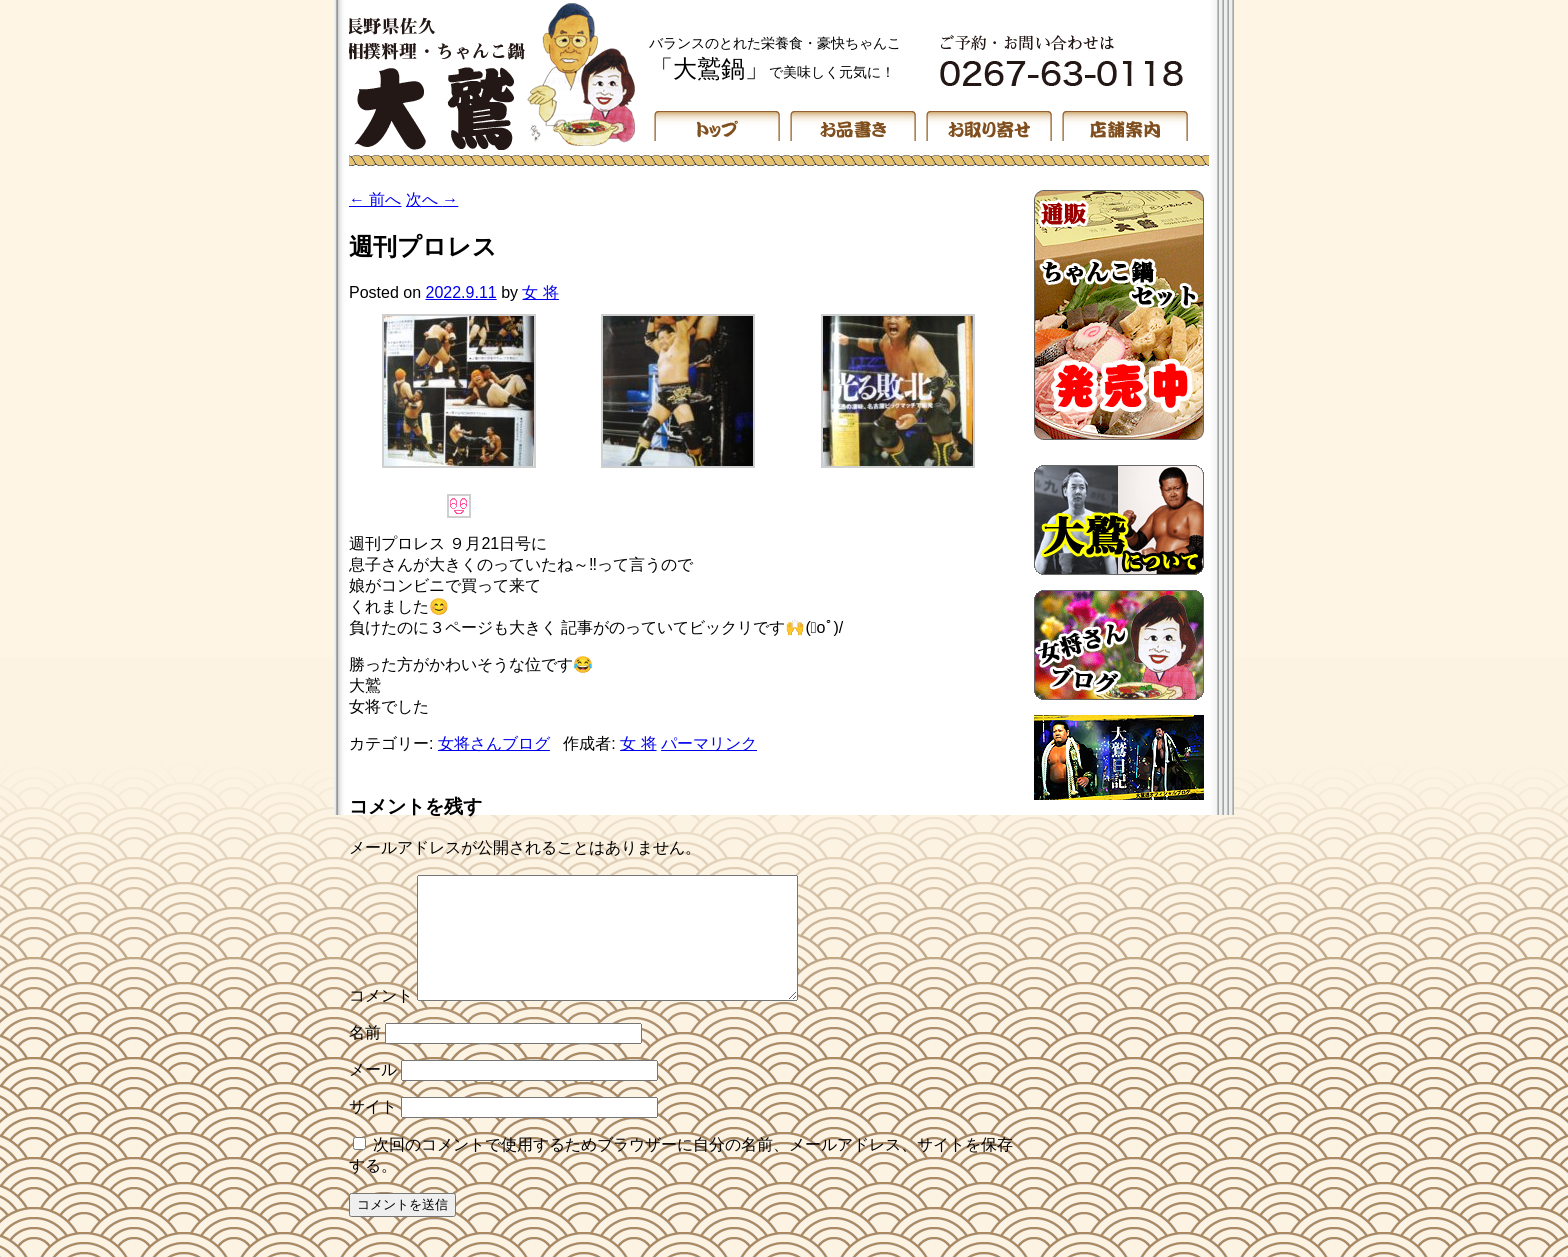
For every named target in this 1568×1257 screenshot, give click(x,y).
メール (373, 1093)
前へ (375, 199)
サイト (373, 1130)
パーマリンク (709, 743)
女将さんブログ (494, 743)
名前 (365, 1056)
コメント (381, 1019)
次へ (432, 199)
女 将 (540, 292)
